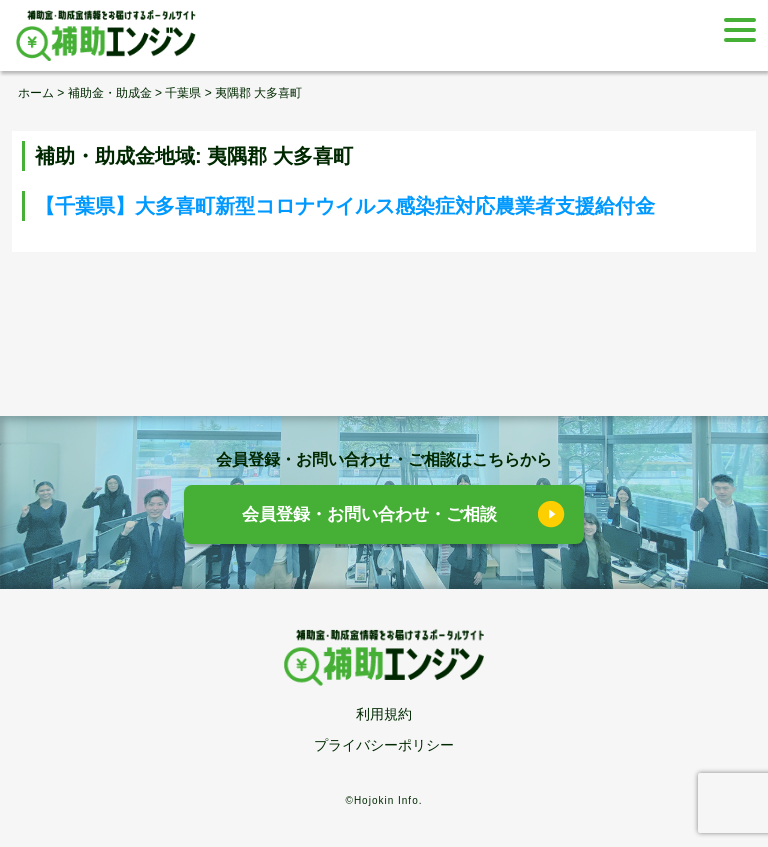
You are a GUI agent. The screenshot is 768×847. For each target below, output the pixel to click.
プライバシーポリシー (384, 745)
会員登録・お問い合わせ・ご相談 (369, 514)
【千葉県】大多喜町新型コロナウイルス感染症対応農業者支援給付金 (345, 206)
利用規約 (384, 714)
